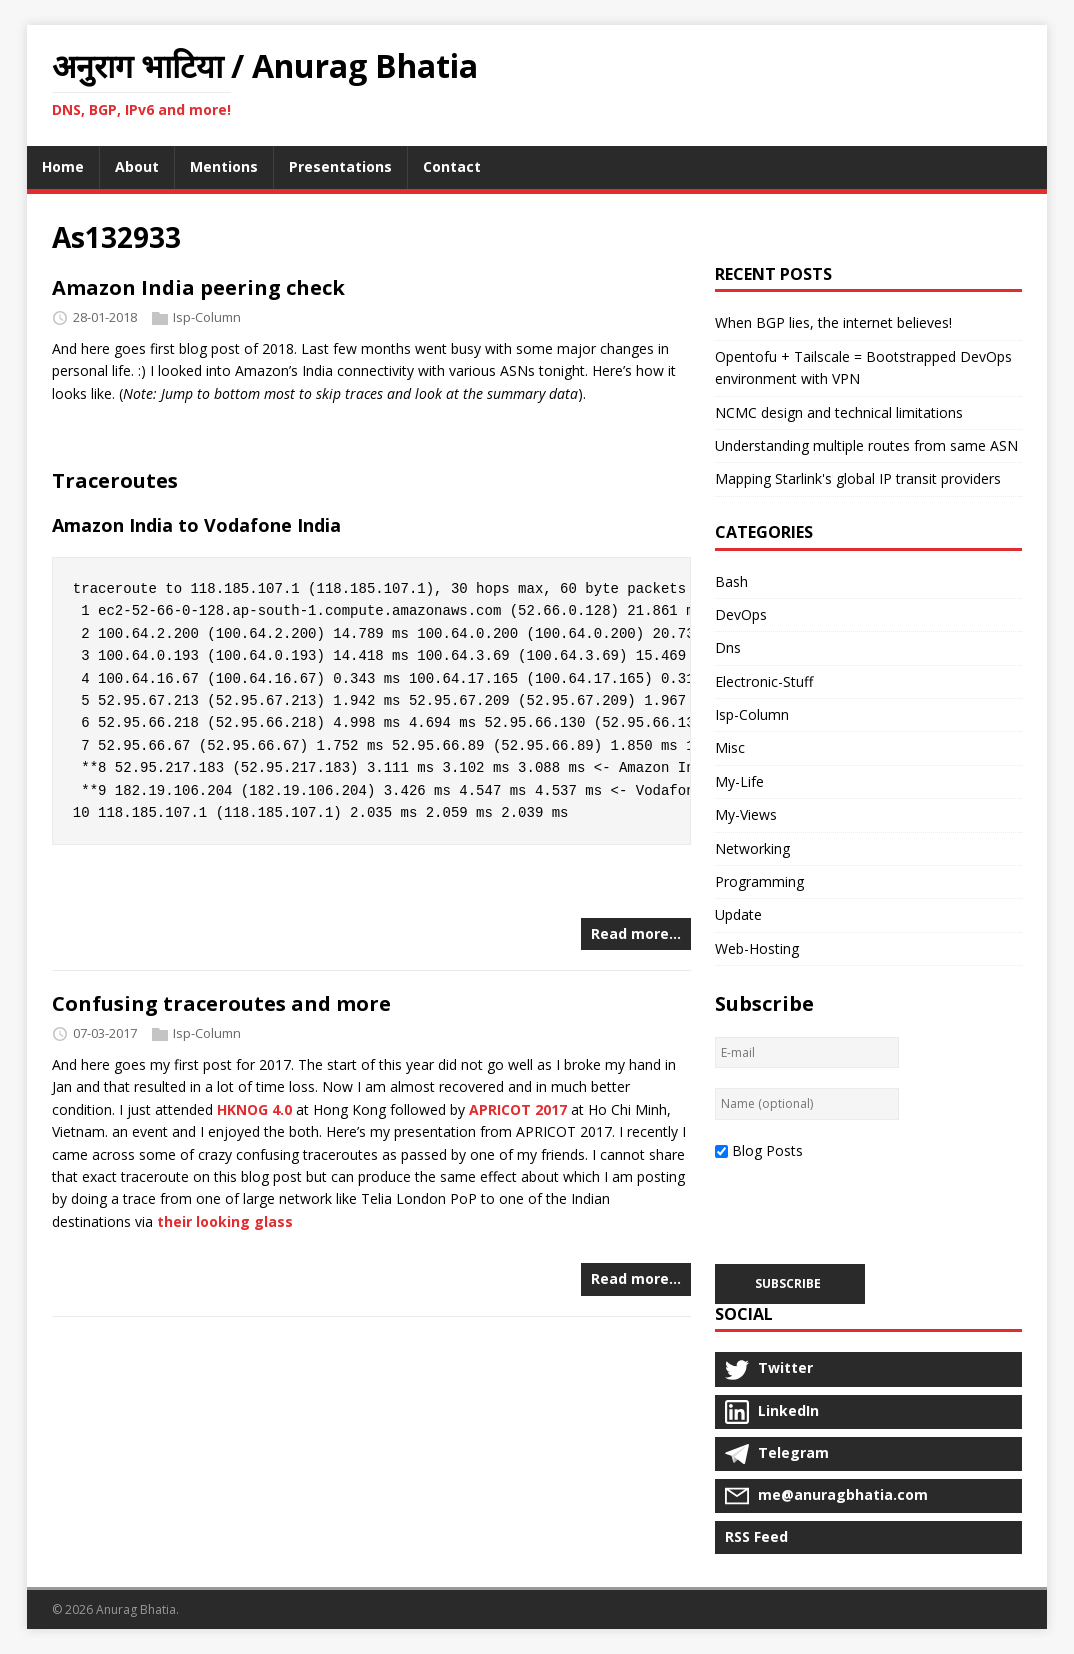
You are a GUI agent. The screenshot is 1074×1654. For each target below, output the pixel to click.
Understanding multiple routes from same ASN (866, 445)
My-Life (739, 781)
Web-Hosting (757, 948)
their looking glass (225, 1221)
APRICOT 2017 (518, 1109)
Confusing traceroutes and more (221, 1003)
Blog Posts (767, 1150)
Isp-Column (207, 317)
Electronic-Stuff (764, 681)
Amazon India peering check (198, 287)
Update (738, 914)
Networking (752, 848)
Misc (730, 747)
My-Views (746, 814)
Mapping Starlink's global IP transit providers (858, 478)
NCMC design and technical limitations (839, 412)
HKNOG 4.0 (254, 1109)
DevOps (741, 614)
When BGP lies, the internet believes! (833, 322)
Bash (731, 581)
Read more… (636, 933)
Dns (728, 647)
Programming (759, 881)
